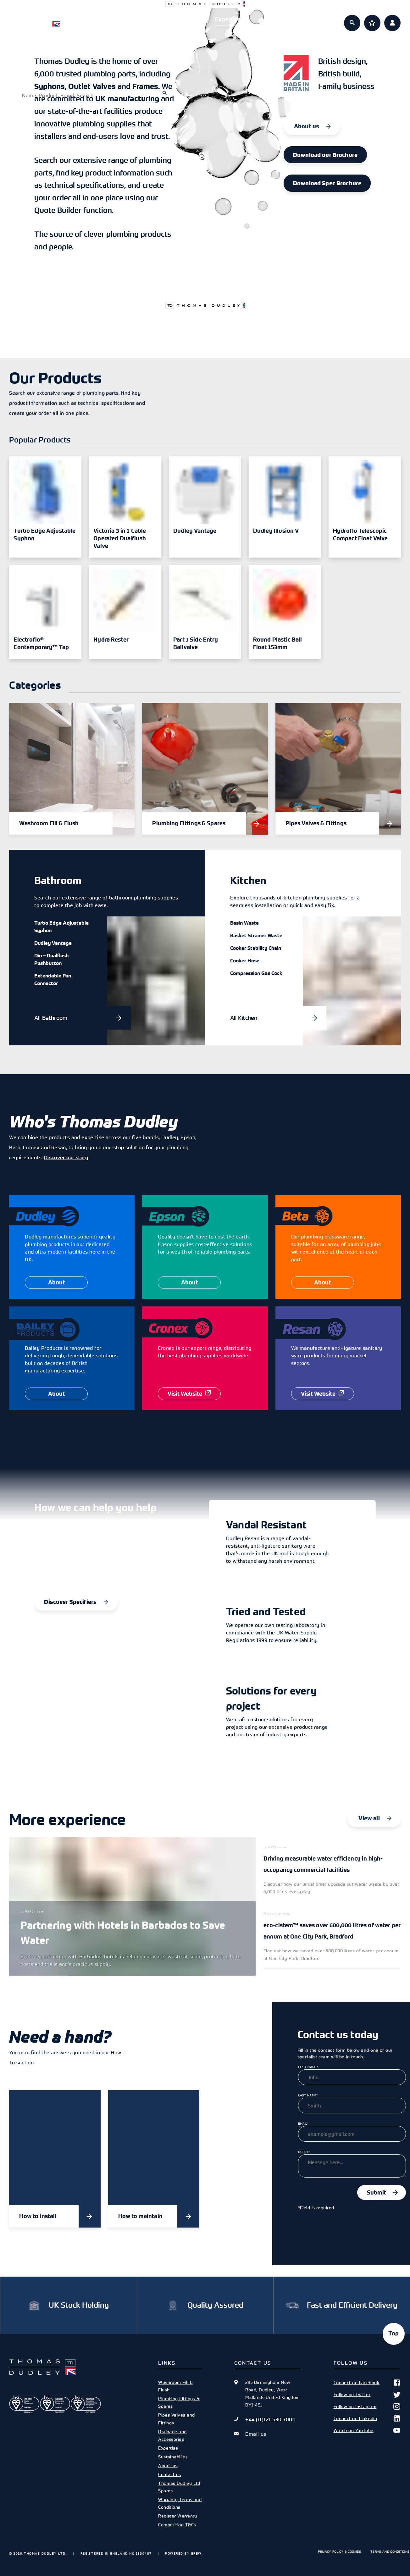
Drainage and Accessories (172, 2435)
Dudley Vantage (53, 943)
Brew (196, 2553)
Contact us (169, 2474)
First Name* (308, 2067)
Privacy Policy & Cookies (339, 2551)
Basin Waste (244, 923)
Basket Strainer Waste (256, 935)
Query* (304, 2152)
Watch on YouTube (367, 2430)
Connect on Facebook (367, 2382)
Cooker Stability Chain (255, 948)
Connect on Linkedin (367, 2418)
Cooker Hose (244, 960)
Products (138, 19)
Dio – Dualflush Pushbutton (51, 959)
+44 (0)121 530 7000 (270, 2419)
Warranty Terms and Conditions (180, 2503)
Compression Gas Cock (256, 973)
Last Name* (308, 2095)
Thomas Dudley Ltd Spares (179, 2487)
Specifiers (182, 19)
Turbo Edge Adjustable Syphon (61, 926)
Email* (303, 2123)
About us (271, 19)
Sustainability (172, 2457)
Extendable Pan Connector (52, 979)
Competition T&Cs (177, 2525)
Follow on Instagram (367, 2406)
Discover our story (66, 1157)
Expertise (228, 19)
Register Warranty (177, 2516)
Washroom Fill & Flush (175, 2386)
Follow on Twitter (367, 2394)
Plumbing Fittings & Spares (179, 2402)
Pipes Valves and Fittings (176, 2418)
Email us (255, 2434)
